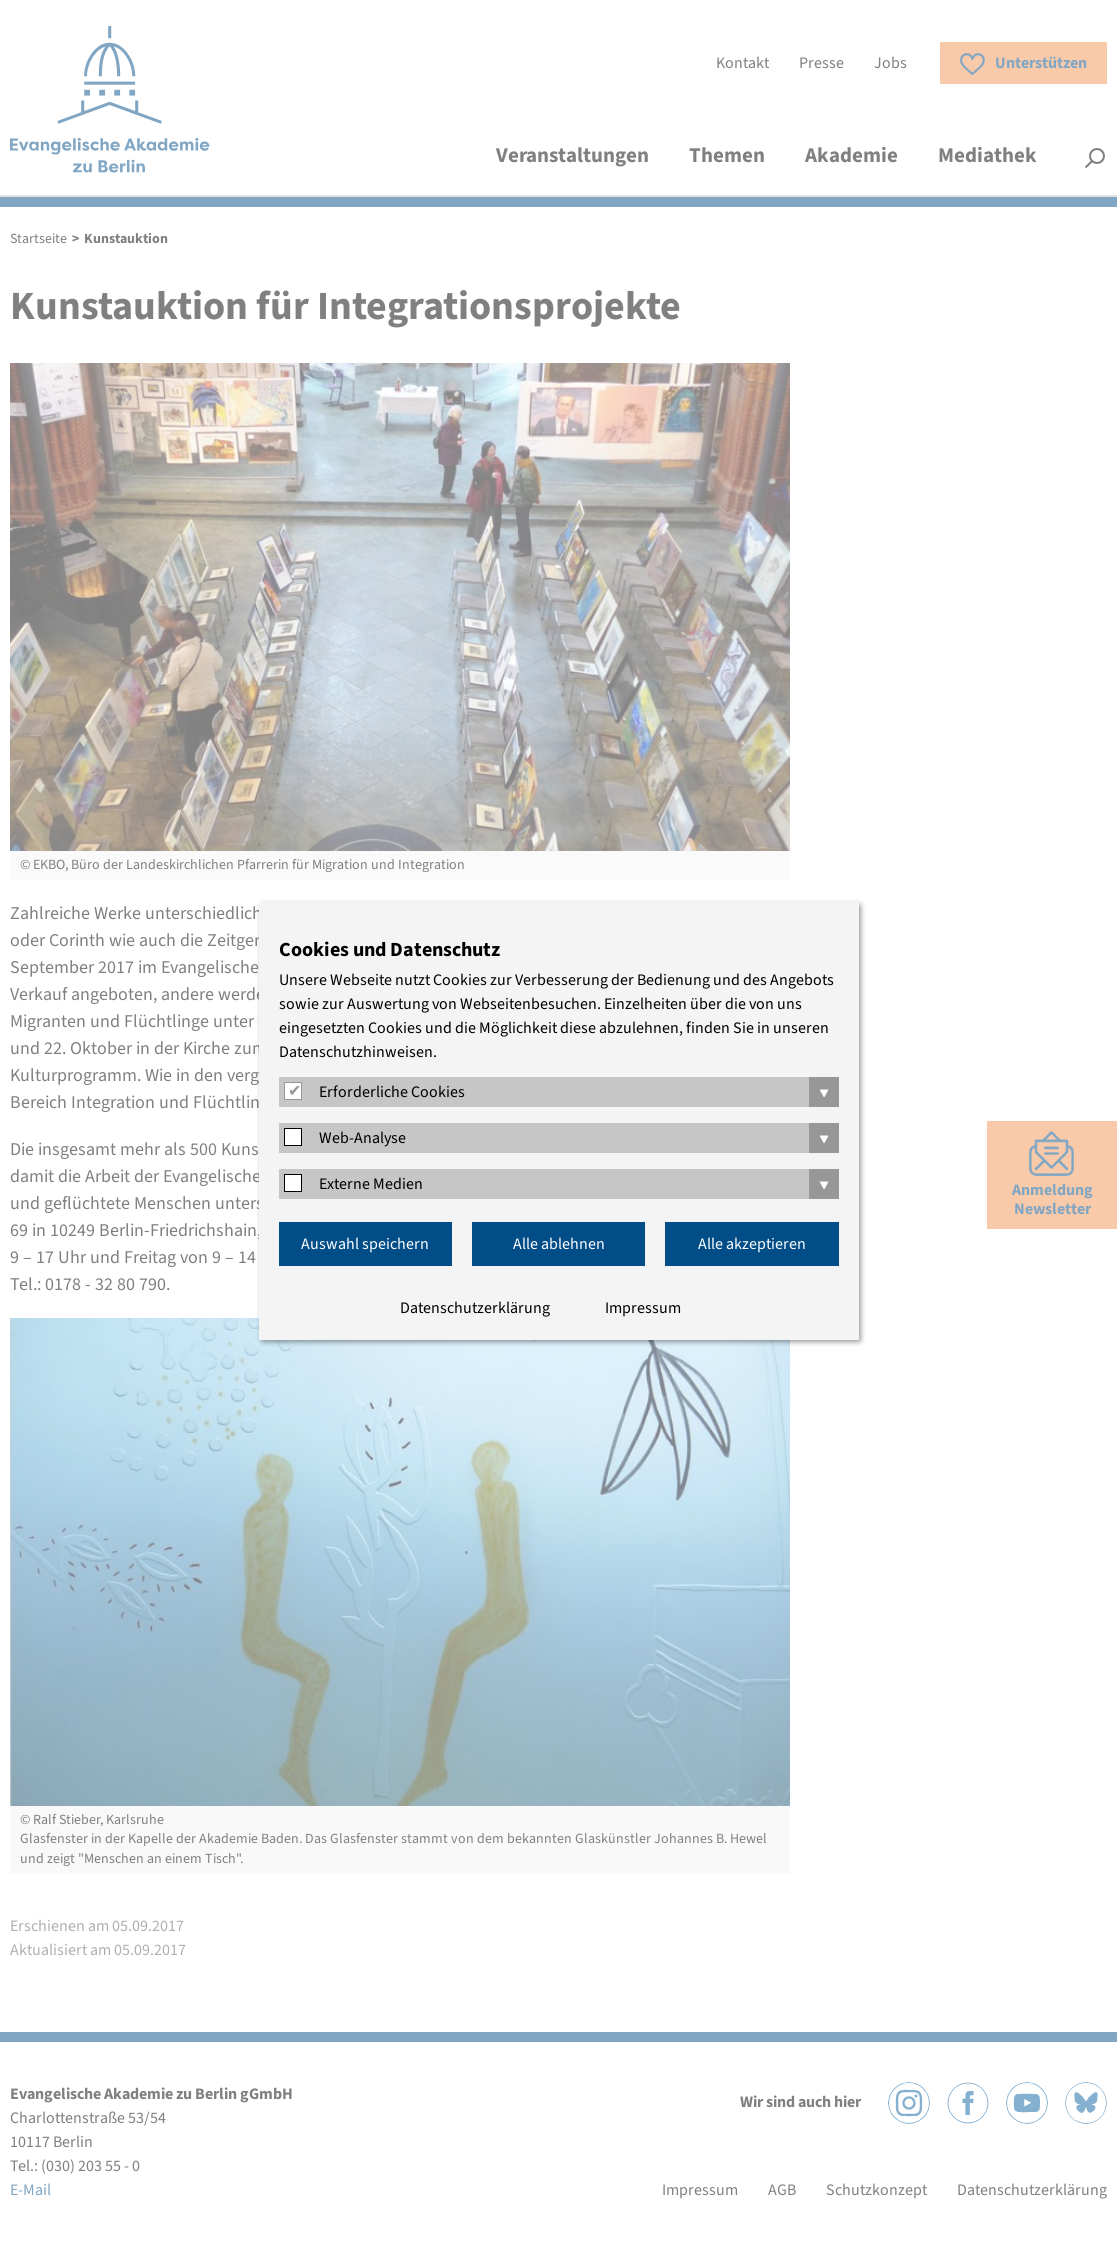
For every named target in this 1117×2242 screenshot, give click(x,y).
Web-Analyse (362, 1138)
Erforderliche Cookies (392, 1092)
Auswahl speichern (365, 1244)
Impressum (643, 1308)
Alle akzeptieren (752, 1244)
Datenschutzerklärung (475, 1308)
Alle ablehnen (559, 1244)
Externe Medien (371, 1184)
